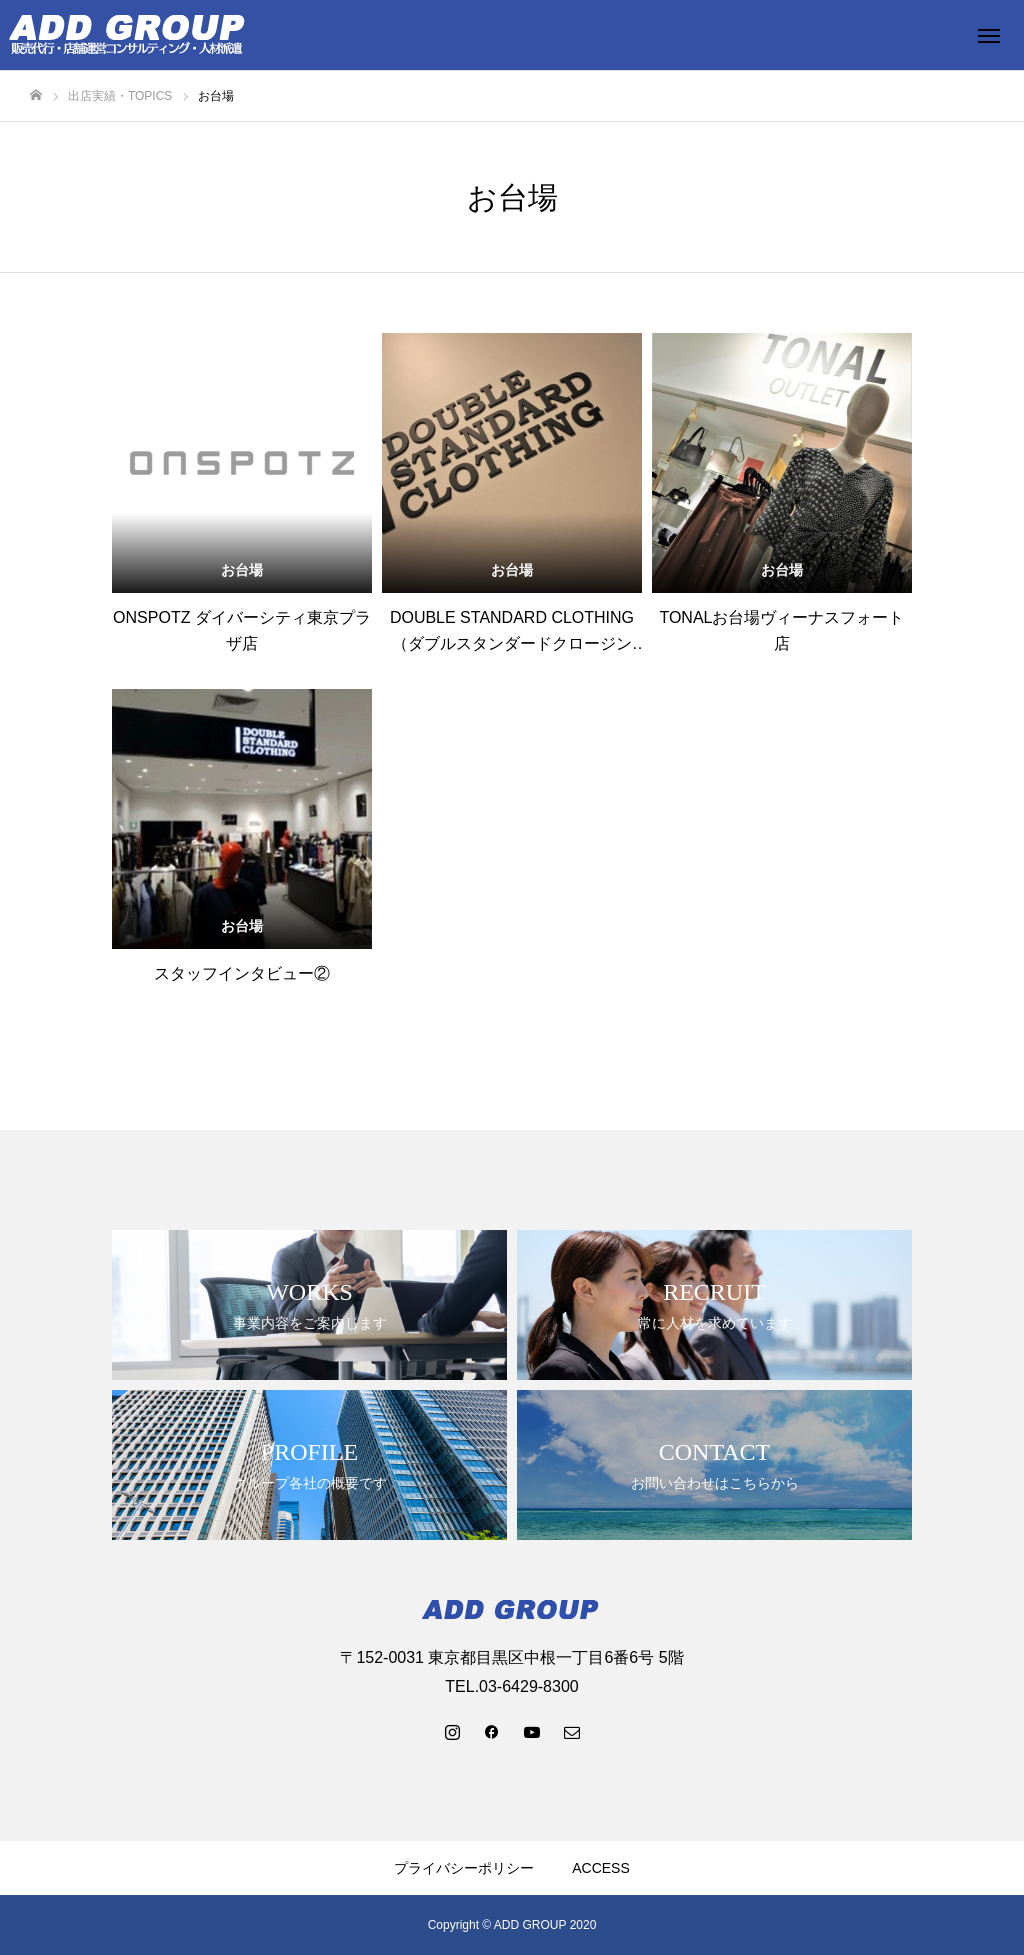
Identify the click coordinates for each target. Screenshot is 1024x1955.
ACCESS (601, 1868)
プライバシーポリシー (464, 1868)
